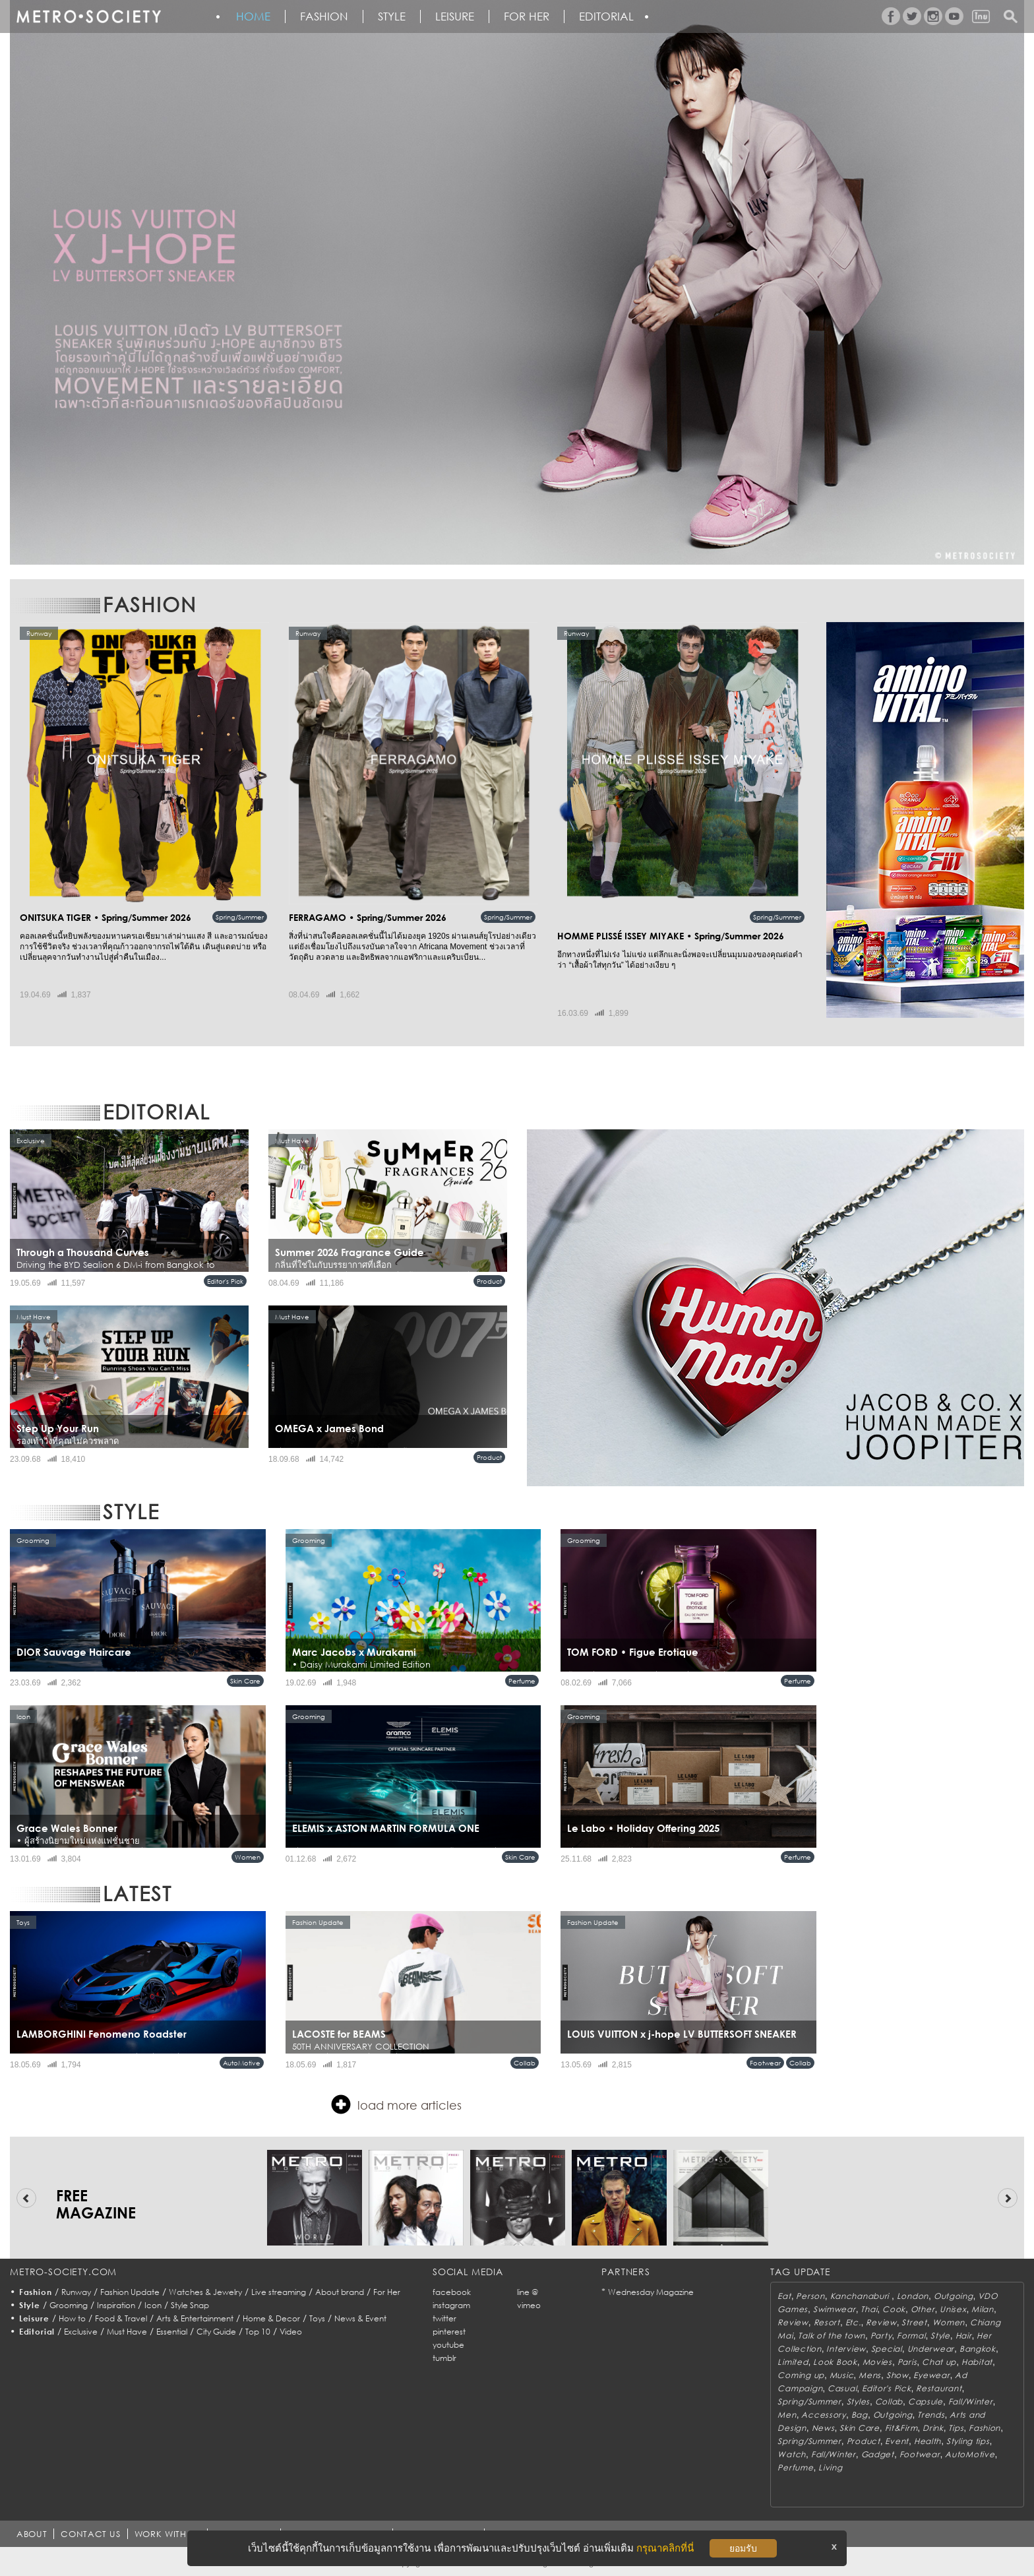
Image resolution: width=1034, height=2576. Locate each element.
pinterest (449, 2332)
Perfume (521, 1681)
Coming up (800, 2375)
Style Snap (190, 2305)
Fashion (324, 16)
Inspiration (116, 2305)
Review (792, 2322)
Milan (982, 2309)
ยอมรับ (743, 2548)
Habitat (976, 2362)
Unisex (953, 2309)
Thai (869, 2309)
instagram (451, 2305)
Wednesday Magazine (651, 2292)
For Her (386, 2292)
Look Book (835, 2362)
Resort (827, 2322)
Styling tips (968, 2441)
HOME (253, 16)
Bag (859, 2415)
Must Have (127, 2332)
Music (842, 2375)
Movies (877, 2362)
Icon (153, 2305)
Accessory (823, 2415)
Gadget (877, 2454)
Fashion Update (130, 2292)
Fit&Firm (901, 2428)
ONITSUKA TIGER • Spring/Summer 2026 (105, 917)
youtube (448, 2345)
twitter (444, 2318)
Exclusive (81, 2332)
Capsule (925, 2401)
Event (897, 2441)
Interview (845, 2349)
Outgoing (953, 2296)
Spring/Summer (240, 917)
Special (886, 2349)
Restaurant (938, 2388)
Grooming (68, 2305)
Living (830, 2467)
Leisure (454, 16)
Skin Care (245, 1681)
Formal (911, 2335)
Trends (930, 2415)
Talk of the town (831, 2335)
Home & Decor (271, 2318)
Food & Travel (121, 2318)
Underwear (930, 2349)
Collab (524, 2063)
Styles (858, 2401)
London (912, 2296)
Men (786, 2415)
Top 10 (257, 2332)
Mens (870, 2375)
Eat (784, 2296)
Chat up (939, 2362)
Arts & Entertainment (194, 2318)
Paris (907, 2362)
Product (489, 1281)
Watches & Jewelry (205, 2292)
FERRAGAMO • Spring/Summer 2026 (367, 917)
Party (881, 2335)
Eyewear (931, 2375)
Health (927, 2441)
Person (810, 2296)
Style (392, 16)
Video (291, 2332)
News (823, 2428)
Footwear (765, 2063)
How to (72, 2318)
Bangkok (977, 2349)
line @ (527, 2292)
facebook (452, 2292)
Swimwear (834, 2309)
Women (247, 1857)
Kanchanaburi (861, 2296)
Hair (964, 2335)
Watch (791, 2454)
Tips (955, 2428)
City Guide (216, 2332)
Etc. (853, 2322)
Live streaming (278, 2292)
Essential (171, 2332)
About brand (339, 2292)
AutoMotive (241, 2063)
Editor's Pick (225, 1281)
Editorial (606, 16)
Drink (933, 2428)
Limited (792, 2362)
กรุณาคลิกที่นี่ (665, 2548)
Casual (842, 2388)
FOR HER (526, 16)
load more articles (396, 2104)
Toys (317, 2318)
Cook (893, 2309)
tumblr (444, 2358)
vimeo (529, 2305)
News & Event (360, 2318)
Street (914, 2322)
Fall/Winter (970, 2401)
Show (897, 2375)
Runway (76, 2292)
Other (923, 2309)
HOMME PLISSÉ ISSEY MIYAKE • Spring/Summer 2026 (670, 935)
